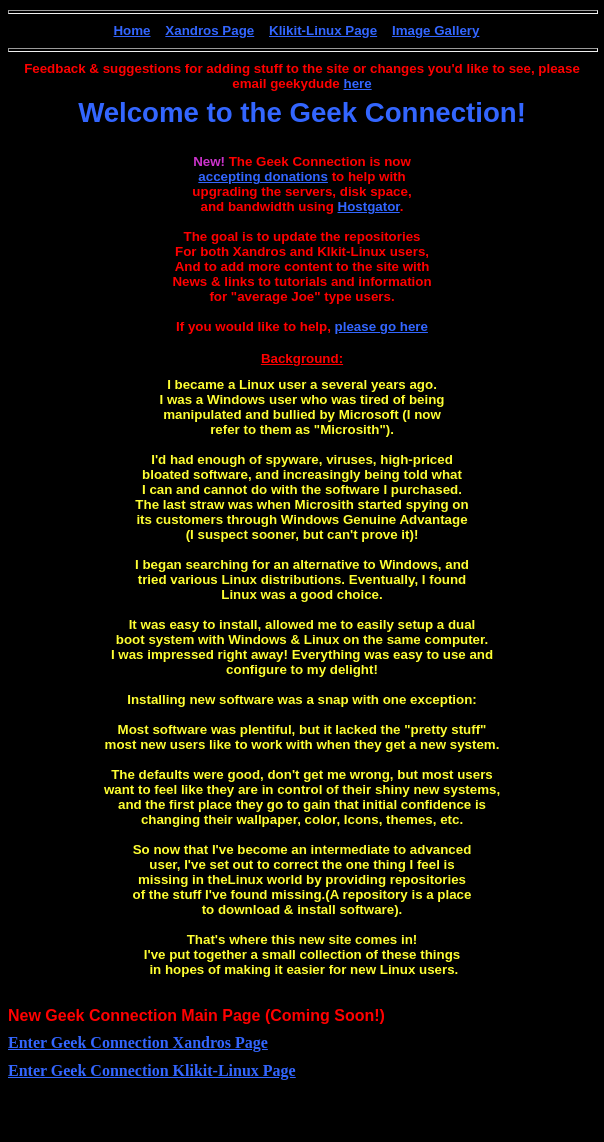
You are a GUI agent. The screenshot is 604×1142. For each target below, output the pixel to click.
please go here (381, 326)
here (357, 83)
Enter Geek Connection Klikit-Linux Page (152, 1070)
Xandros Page (209, 30)
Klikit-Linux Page (323, 30)
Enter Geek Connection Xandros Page (138, 1042)
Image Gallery (435, 30)
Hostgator (369, 206)
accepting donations (263, 176)
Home (131, 30)
